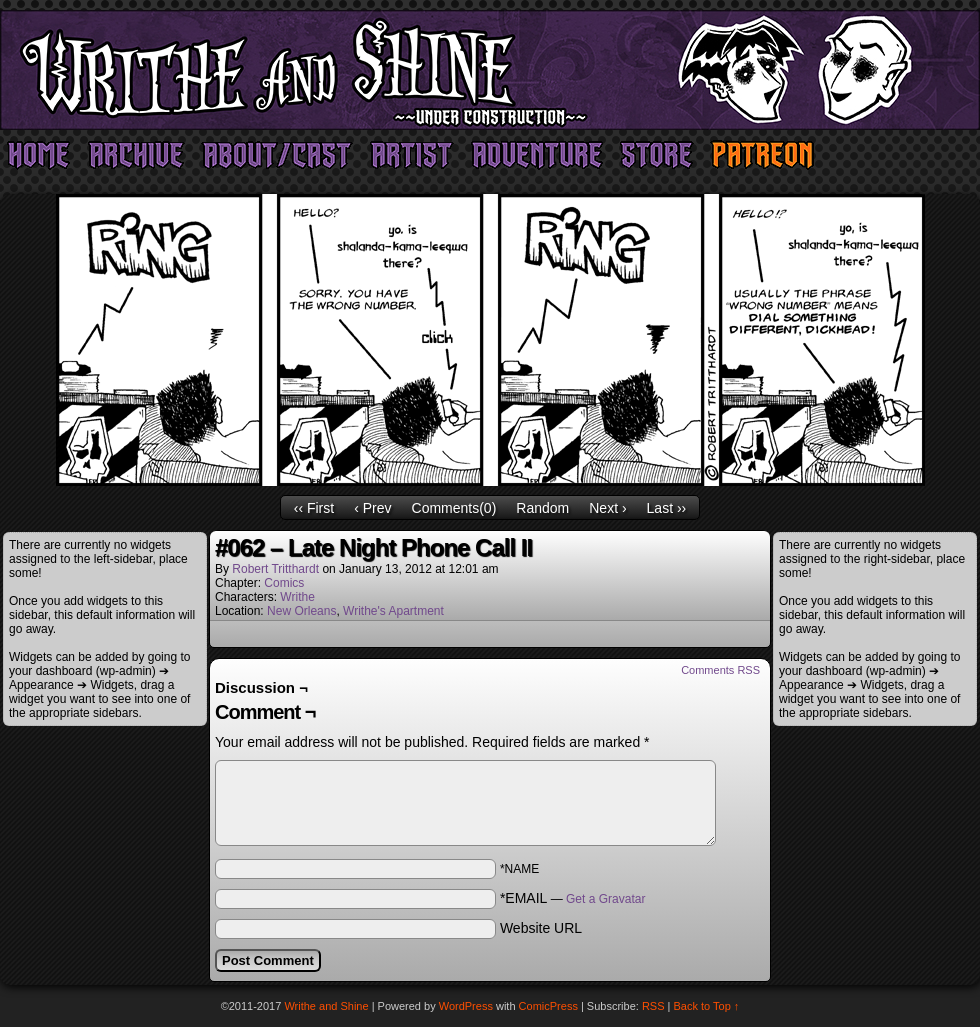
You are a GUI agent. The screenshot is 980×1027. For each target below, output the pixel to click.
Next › (607, 508)
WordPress (466, 1006)
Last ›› (667, 508)
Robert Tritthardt (275, 569)
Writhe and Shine (490, 70)
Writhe (297, 597)
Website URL (541, 928)
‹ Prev (372, 508)
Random (542, 508)
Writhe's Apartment (393, 611)
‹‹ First (314, 508)
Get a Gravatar (605, 899)
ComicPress (548, 1006)
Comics (284, 583)
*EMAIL (573, 898)
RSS (653, 1006)
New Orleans (301, 611)
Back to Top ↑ (707, 1006)
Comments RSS (720, 670)
